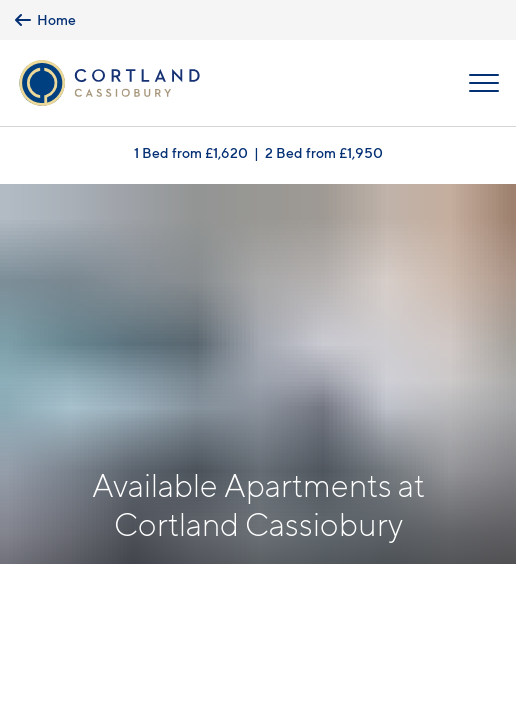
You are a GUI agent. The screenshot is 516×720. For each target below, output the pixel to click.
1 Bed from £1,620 (191, 152)
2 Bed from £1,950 (324, 152)
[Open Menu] (484, 83)
